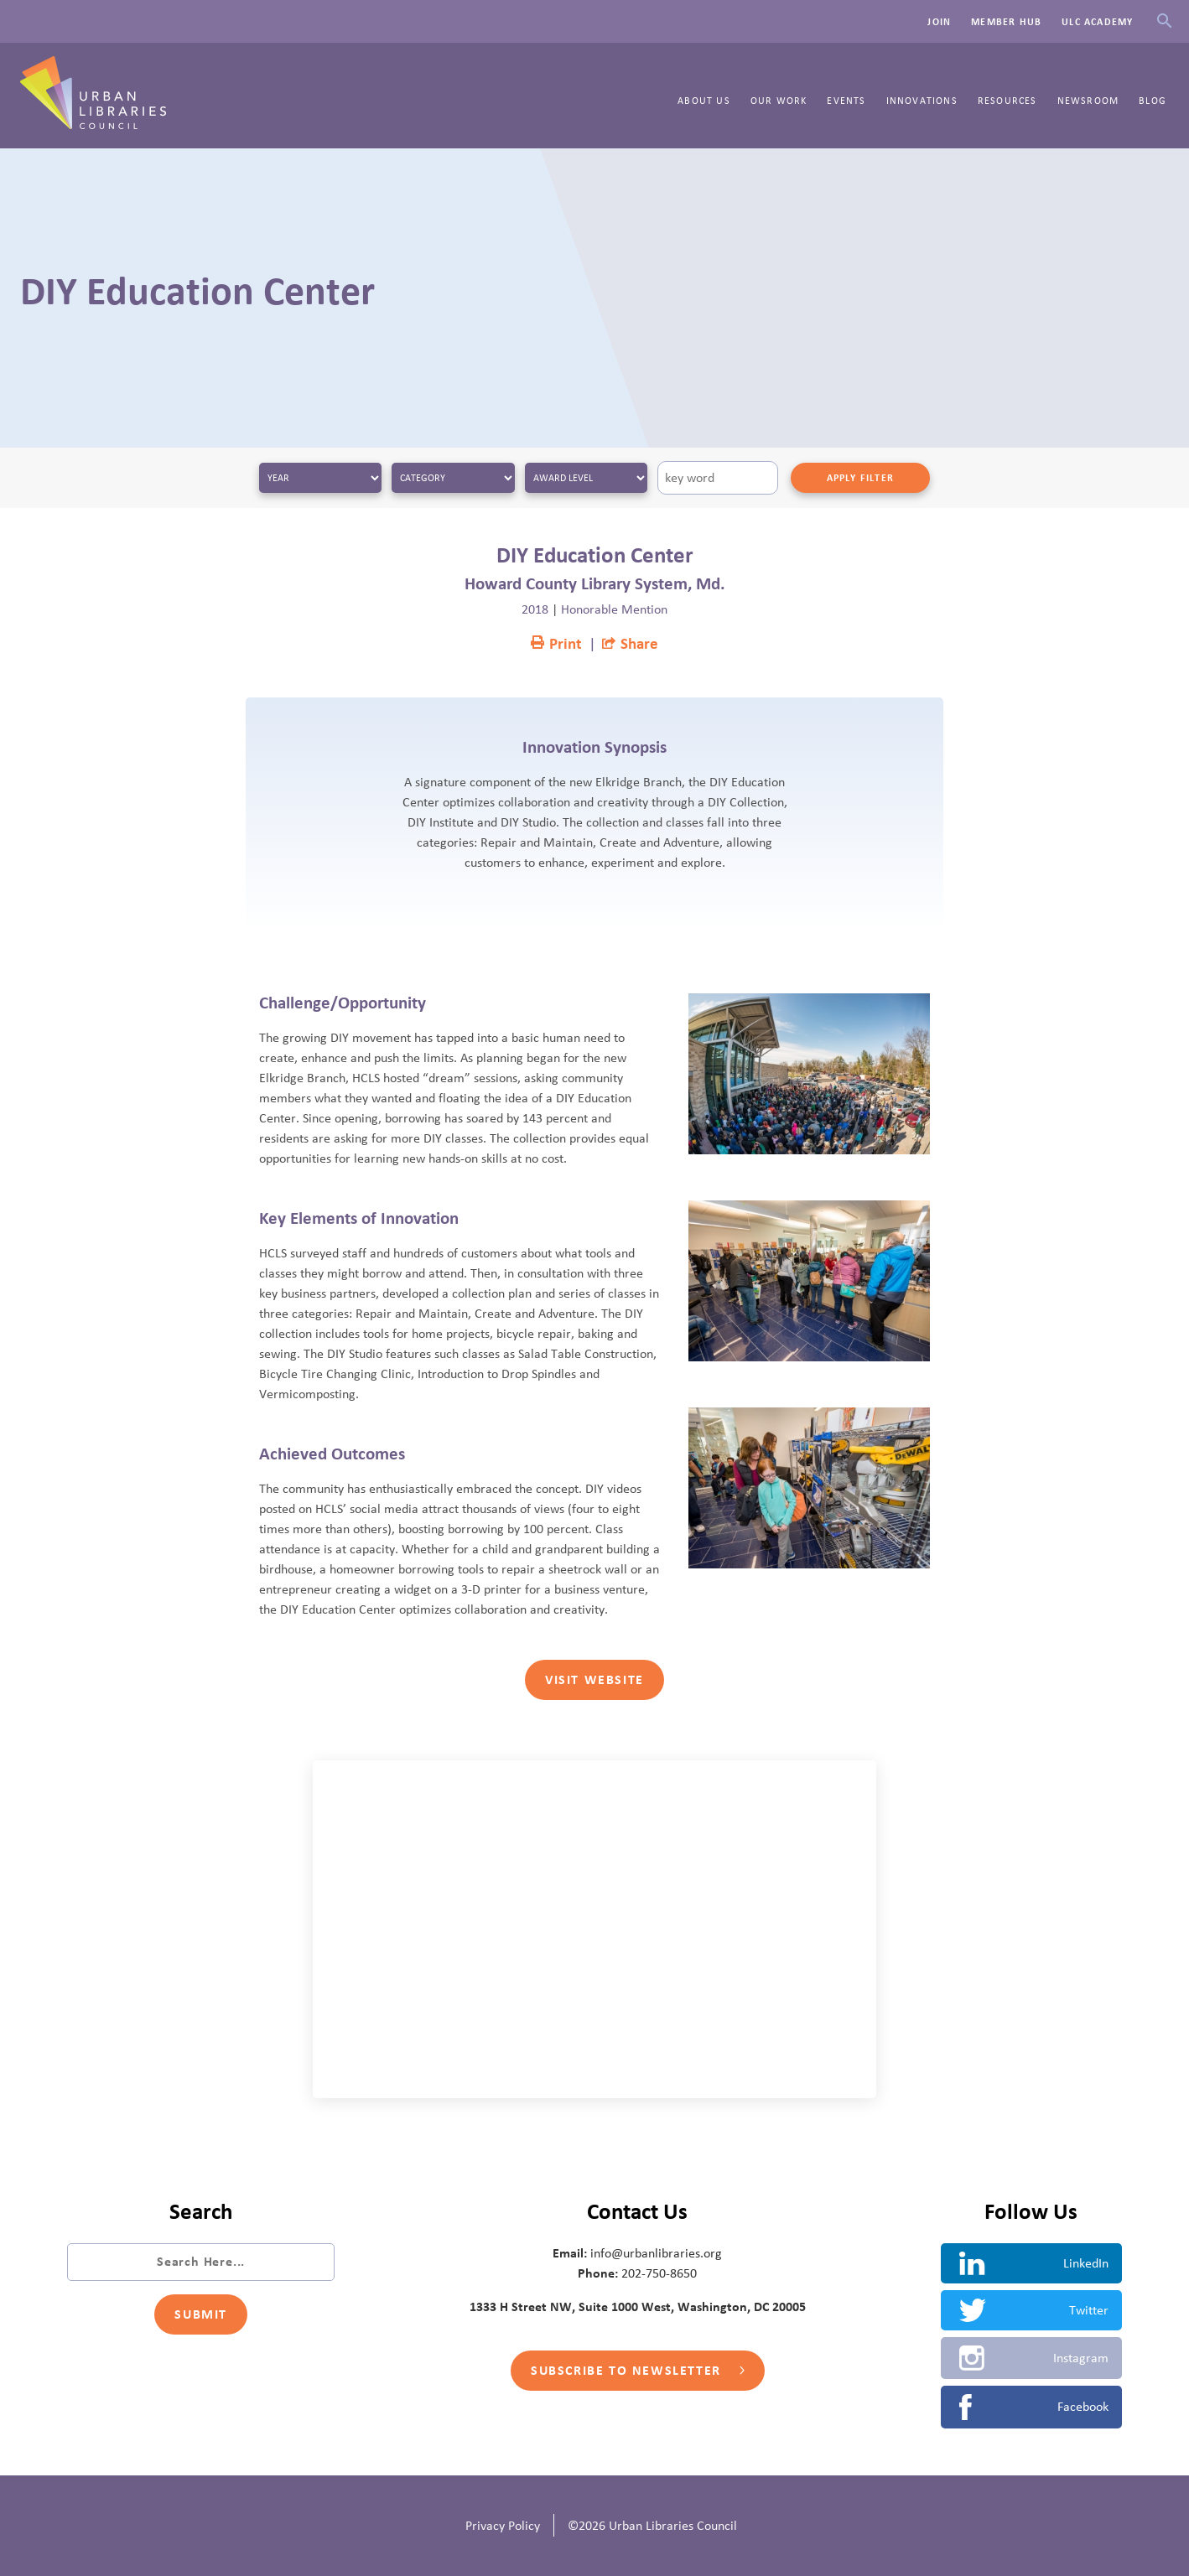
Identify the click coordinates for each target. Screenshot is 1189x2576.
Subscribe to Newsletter (637, 2370)
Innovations (922, 101)
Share (630, 644)
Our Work (778, 101)
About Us (704, 101)
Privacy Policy (502, 2525)
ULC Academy (1097, 22)
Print (556, 644)
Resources (1007, 101)
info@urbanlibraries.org (656, 2253)
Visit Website (594, 1680)
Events (846, 101)
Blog (1152, 101)
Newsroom (1088, 101)
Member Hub (1006, 22)
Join (939, 22)
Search (1164, 21)
